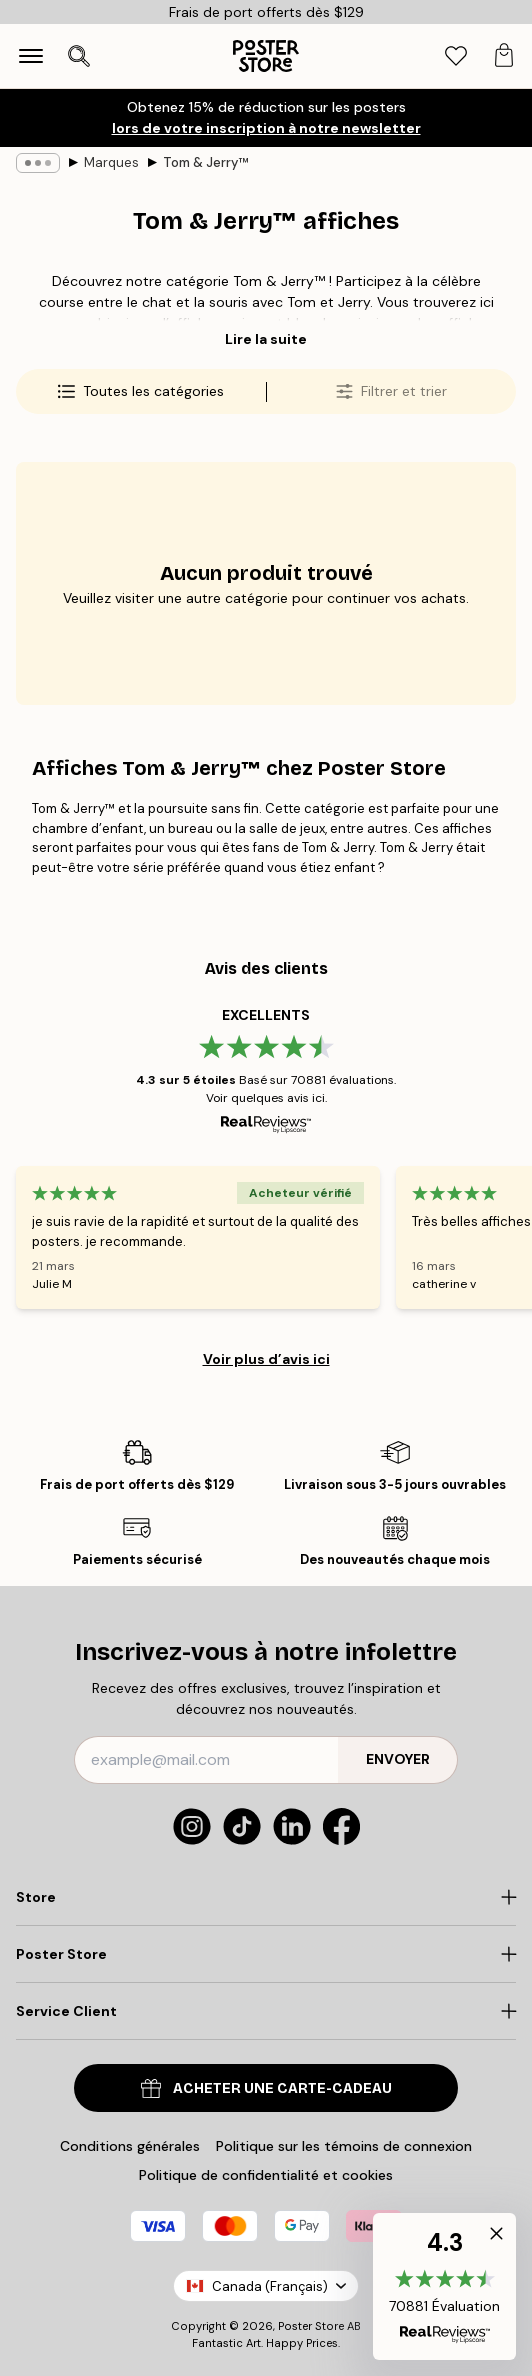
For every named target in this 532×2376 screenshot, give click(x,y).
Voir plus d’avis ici (266, 1359)
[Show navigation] (31, 56)
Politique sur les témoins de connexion (344, 2146)
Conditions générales (130, 2146)
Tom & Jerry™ (205, 162)
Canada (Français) (266, 2286)
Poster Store (311, 2326)
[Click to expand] (266, 1897)
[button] (444, 2286)
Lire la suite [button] (266, 339)
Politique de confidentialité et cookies (266, 2175)
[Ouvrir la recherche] (79, 56)
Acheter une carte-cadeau (266, 2088)
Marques (111, 162)
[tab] (456, 56)
